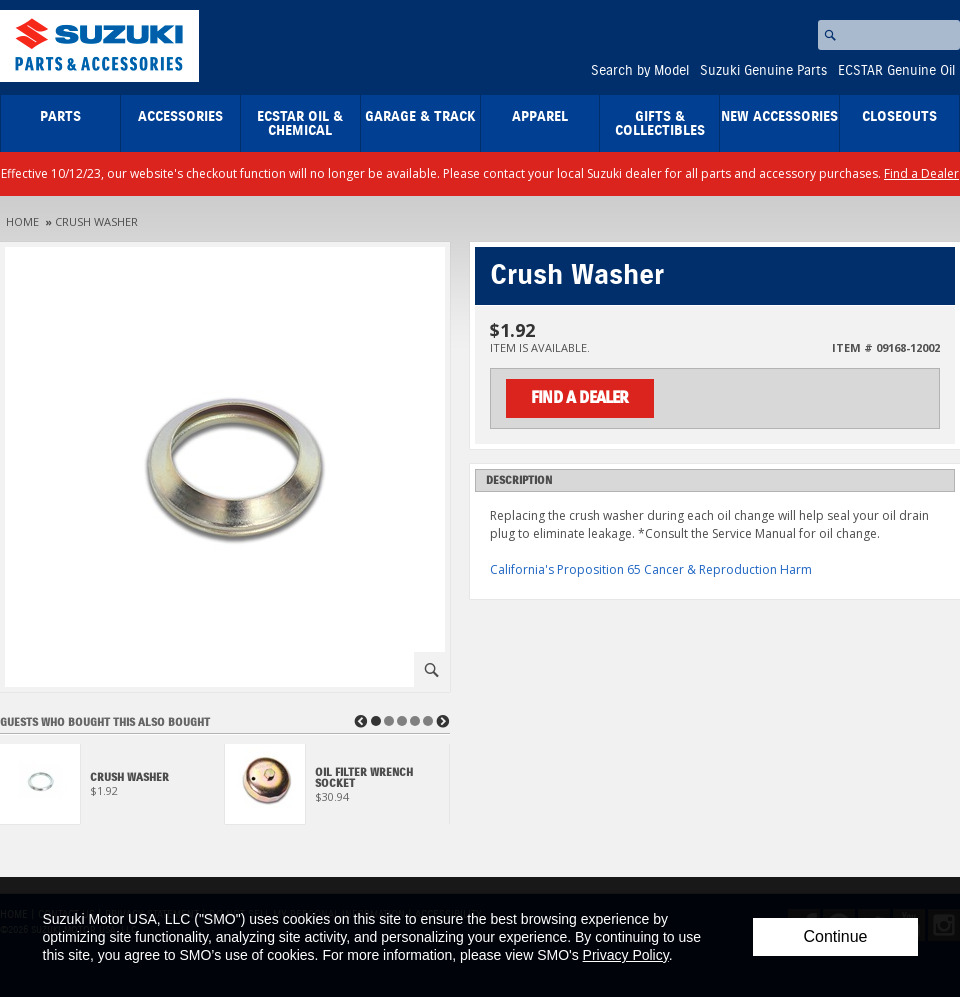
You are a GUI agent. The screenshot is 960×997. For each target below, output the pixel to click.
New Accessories (779, 117)
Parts (60, 117)
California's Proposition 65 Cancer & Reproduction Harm (651, 569)
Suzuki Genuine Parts (763, 71)
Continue (835, 936)
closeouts (899, 117)
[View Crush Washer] (112, 789)
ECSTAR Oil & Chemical (300, 124)
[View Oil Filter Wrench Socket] (337, 789)
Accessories (180, 117)
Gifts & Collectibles (660, 124)
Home (22, 221)
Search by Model (640, 71)
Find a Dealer (921, 173)
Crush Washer (96, 221)
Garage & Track (420, 117)
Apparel (540, 117)
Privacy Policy (626, 955)
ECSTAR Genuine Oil (896, 71)
